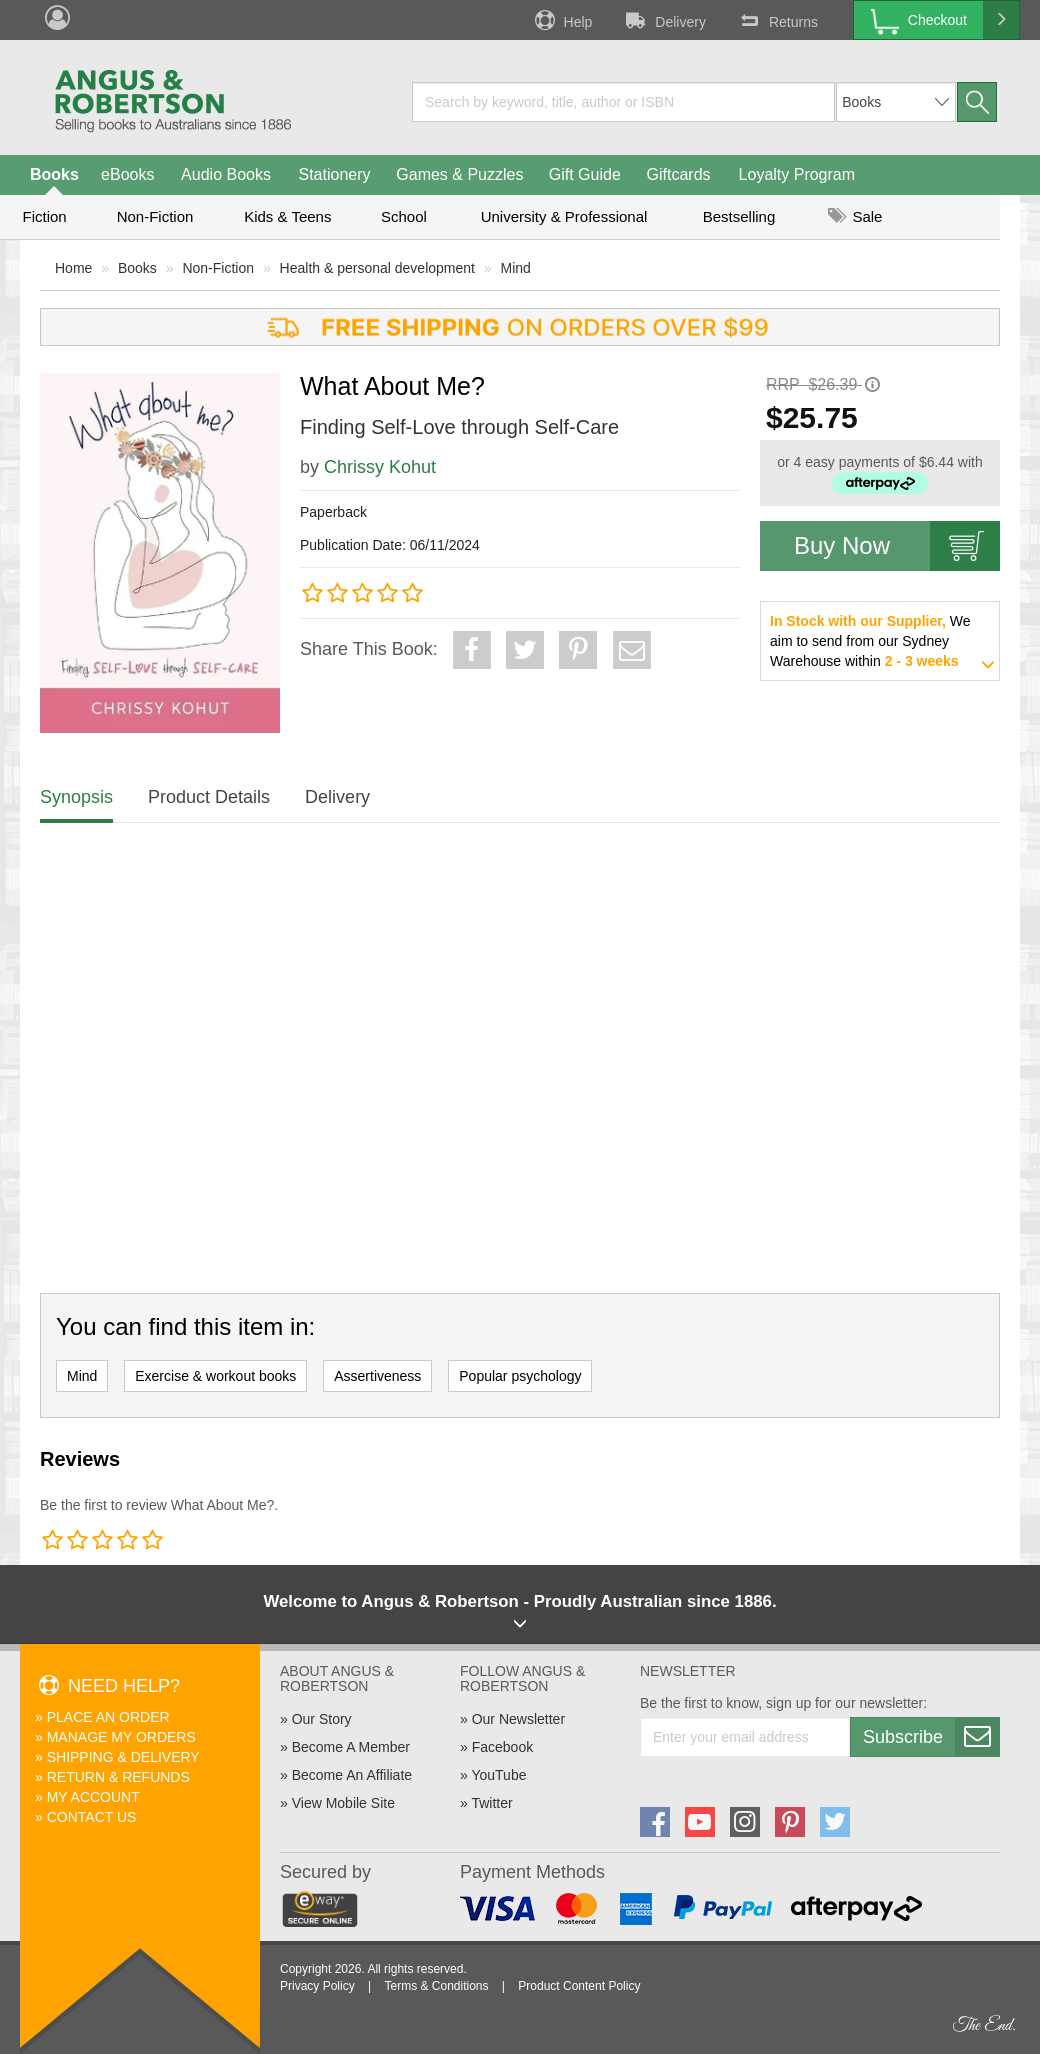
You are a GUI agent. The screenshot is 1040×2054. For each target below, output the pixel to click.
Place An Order (108, 1717)
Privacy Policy (317, 1986)
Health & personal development (377, 268)
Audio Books (226, 174)
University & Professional (564, 216)
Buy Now (897, 546)
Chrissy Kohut (380, 467)
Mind (516, 268)
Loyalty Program (797, 174)
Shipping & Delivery (123, 1757)
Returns (777, 20)
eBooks (127, 174)
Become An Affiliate (352, 1775)
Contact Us (92, 1817)
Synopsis (76, 797)
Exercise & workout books (215, 1376)
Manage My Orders (121, 1737)
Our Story (322, 1719)
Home (73, 268)
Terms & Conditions (436, 1986)
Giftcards (679, 174)
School (404, 216)
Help (562, 20)
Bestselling (739, 216)
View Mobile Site (343, 1803)
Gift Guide (585, 174)
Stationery (334, 174)
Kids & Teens (287, 216)
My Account (93, 1797)
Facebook (502, 1747)
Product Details (209, 797)
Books (54, 174)
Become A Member (351, 1747)
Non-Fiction (155, 216)
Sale (855, 216)
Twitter (491, 1803)
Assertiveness (377, 1376)
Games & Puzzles (459, 174)
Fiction (44, 216)
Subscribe (931, 1737)
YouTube (498, 1775)
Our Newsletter (518, 1719)
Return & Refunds (118, 1777)
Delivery (664, 20)
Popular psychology (520, 1376)
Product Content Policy (579, 1986)
